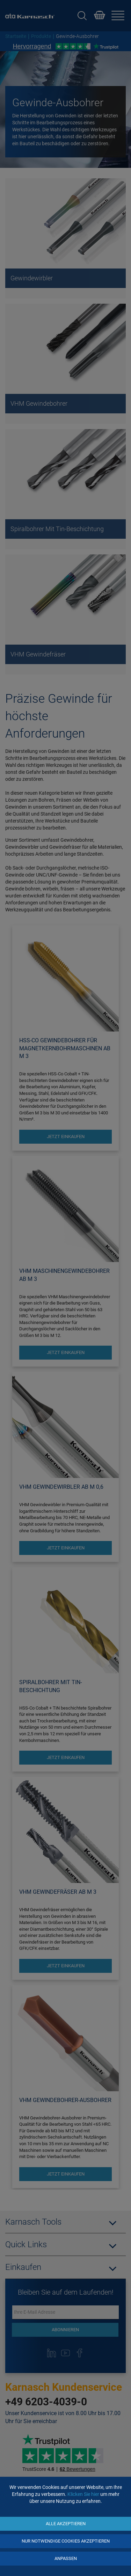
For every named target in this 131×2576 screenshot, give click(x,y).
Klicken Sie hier (83, 2494)
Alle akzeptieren (66, 2523)
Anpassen (65, 2558)
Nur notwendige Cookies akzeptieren (66, 2541)
